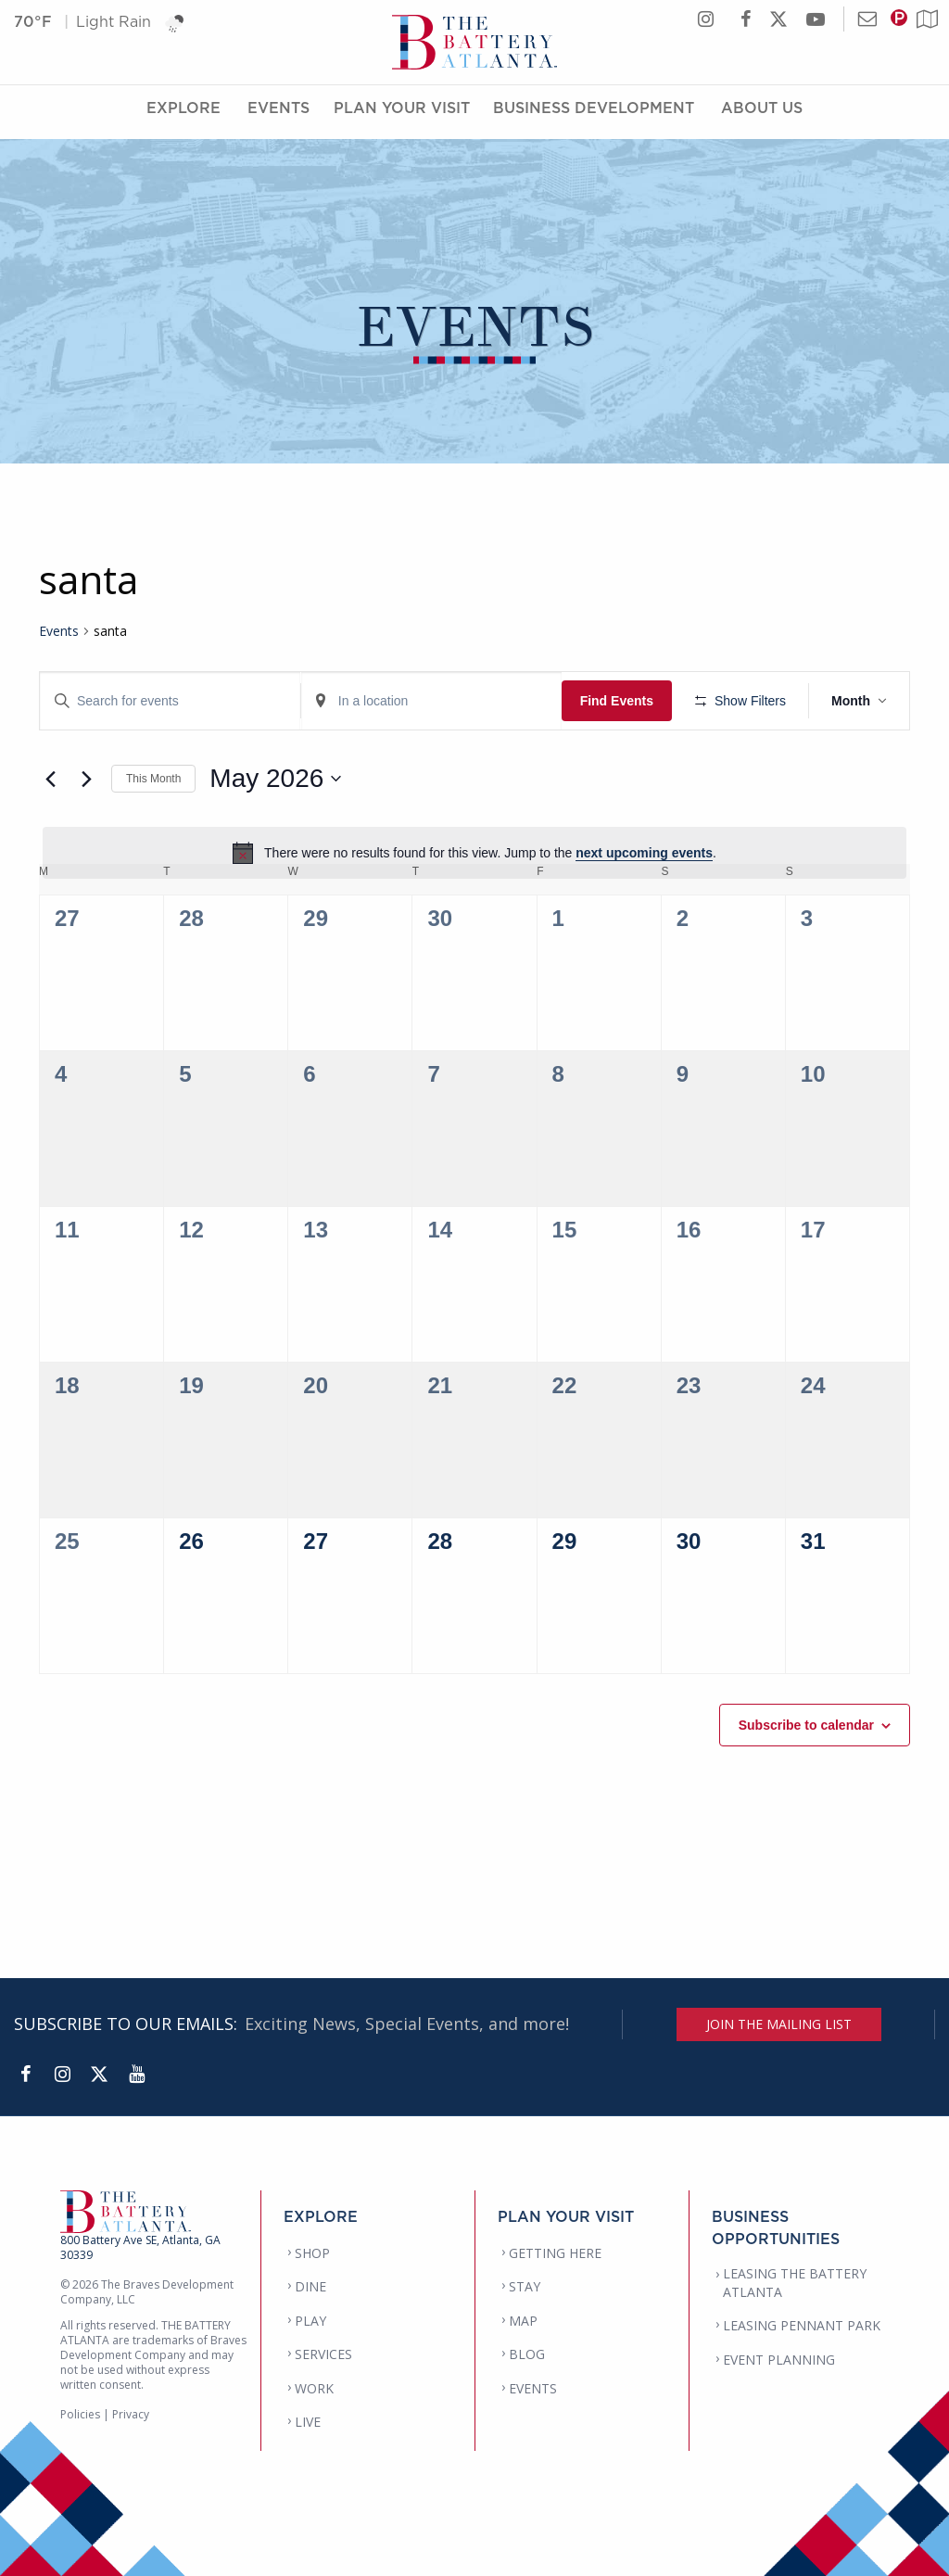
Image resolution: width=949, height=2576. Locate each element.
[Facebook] (25, 2074)
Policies (80, 2414)
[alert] (474, 853)
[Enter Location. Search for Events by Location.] (431, 701)
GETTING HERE (555, 2253)
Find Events (616, 700)
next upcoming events (644, 852)
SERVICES (323, 2354)
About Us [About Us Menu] (762, 114)
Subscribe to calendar (806, 1725)
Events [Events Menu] (278, 114)
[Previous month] (50, 779)
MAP (523, 2320)
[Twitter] (99, 2074)
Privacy (130, 2414)
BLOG (527, 2354)
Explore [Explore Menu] (183, 114)
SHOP (312, 2253)
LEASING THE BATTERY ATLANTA (795, 2283)
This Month (153, 778)
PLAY (310, 2320)
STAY (524, 2286)
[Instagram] (62, 2074)
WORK (314, 2388)
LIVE (308, 2421)
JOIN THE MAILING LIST (779, 2024)
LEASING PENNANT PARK (801, 2325)
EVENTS (533, 2388)
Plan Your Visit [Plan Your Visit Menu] (402, 114)
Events (59, 631)
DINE (310, 2286)
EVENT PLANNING (779, 2359)
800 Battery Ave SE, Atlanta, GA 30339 (140, 2247)
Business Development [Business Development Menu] (593, 114)
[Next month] (86, 779)
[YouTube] (136, 2074)
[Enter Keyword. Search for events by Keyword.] (170, 701)
